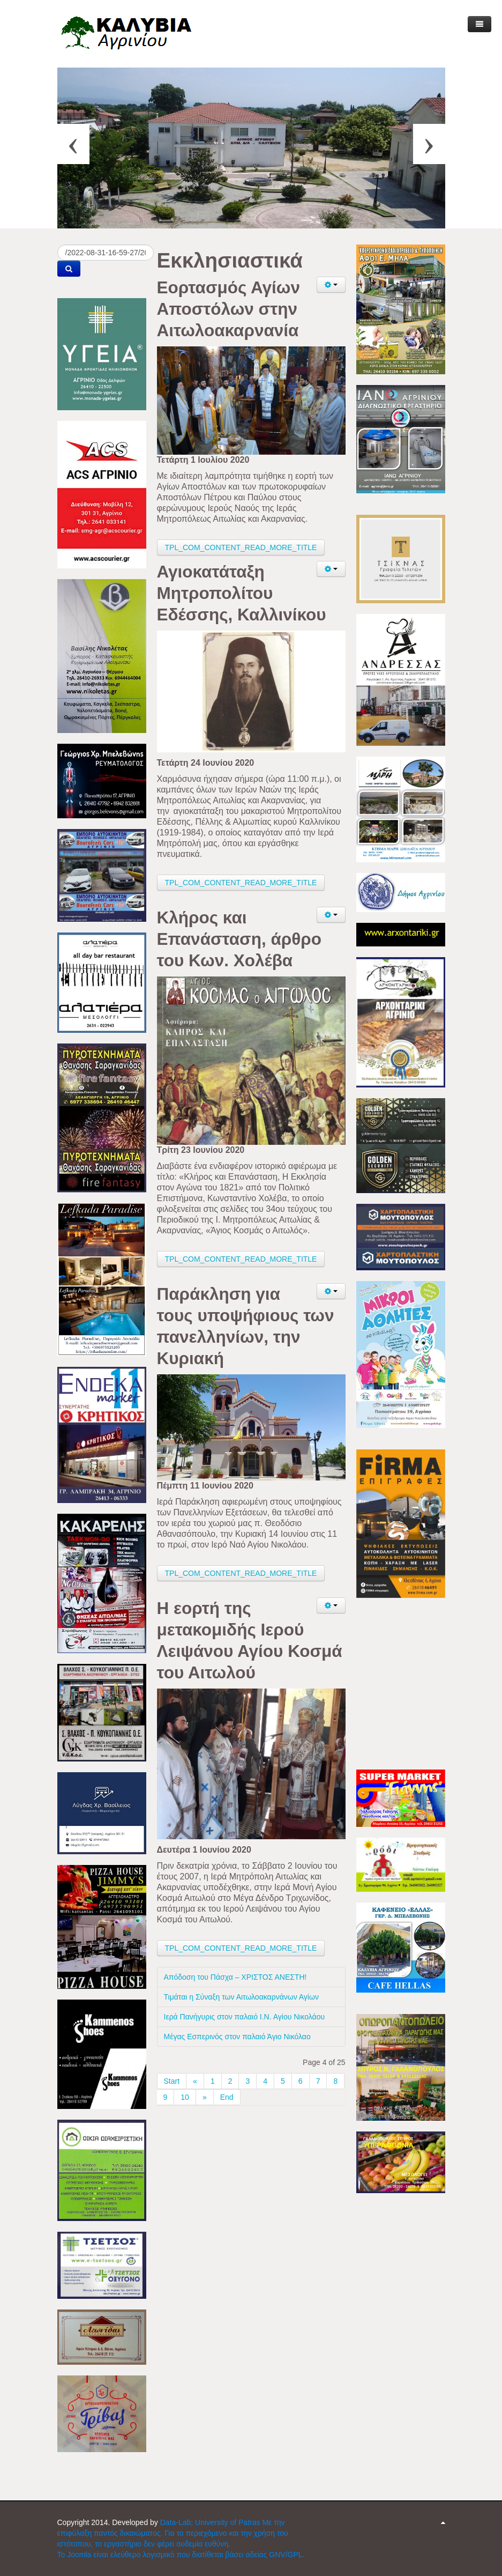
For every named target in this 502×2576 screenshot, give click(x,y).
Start (172, 2081)
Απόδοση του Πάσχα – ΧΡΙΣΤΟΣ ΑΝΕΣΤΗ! (235, 1977)
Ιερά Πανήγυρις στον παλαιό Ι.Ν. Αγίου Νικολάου (244, 2016)
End (227, 2097)
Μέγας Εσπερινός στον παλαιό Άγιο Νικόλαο (237, 2036)
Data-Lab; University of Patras (211, 2522)
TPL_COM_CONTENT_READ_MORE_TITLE (241, 547)
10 (185, 2097)
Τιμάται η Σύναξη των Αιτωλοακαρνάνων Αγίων (241, 1997)
